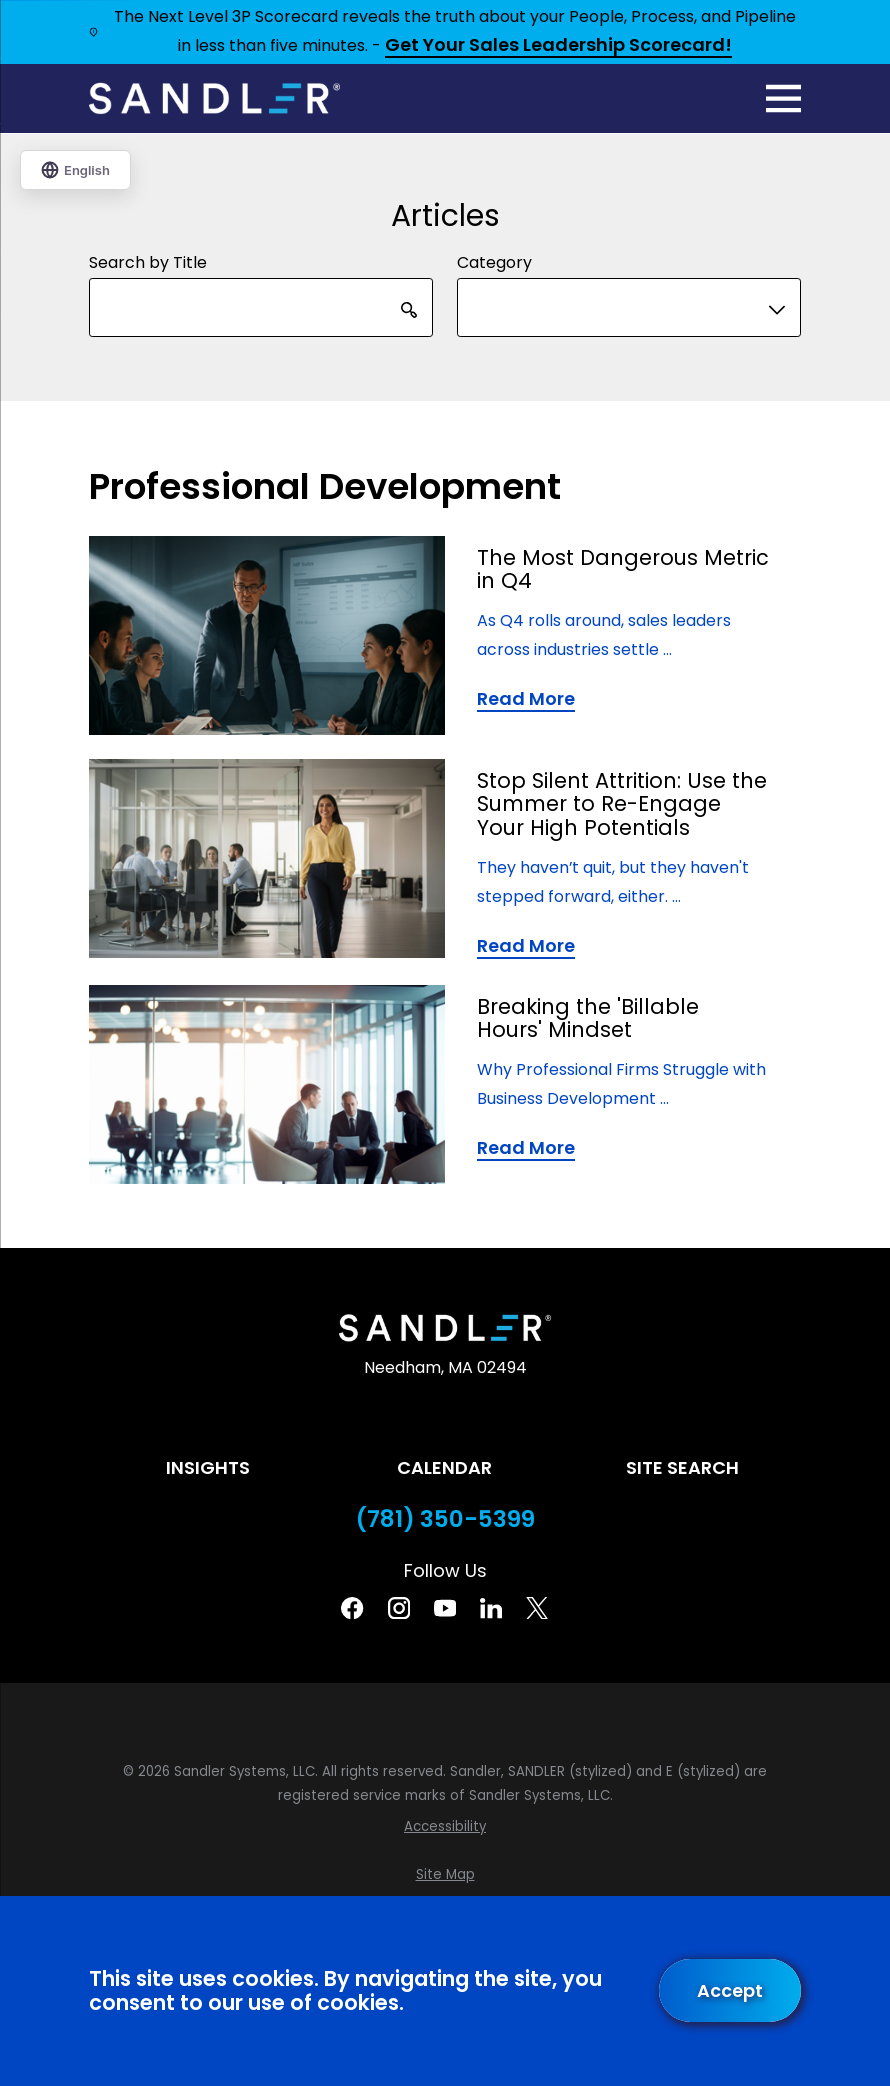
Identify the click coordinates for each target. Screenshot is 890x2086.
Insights (208, 1467)
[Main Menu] (783, 98)
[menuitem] (445, 1827)
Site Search (682, 1467)
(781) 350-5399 (445, 1519)
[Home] (214, 98)
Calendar (444, 1467)
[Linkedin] (491, 1608)
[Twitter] (537, 1608)
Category (494, 262)
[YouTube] (445, 1608)
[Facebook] (352, 1608)
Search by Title (148, 262)
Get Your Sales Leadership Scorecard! (558, 46)
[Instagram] (399, 1608)
